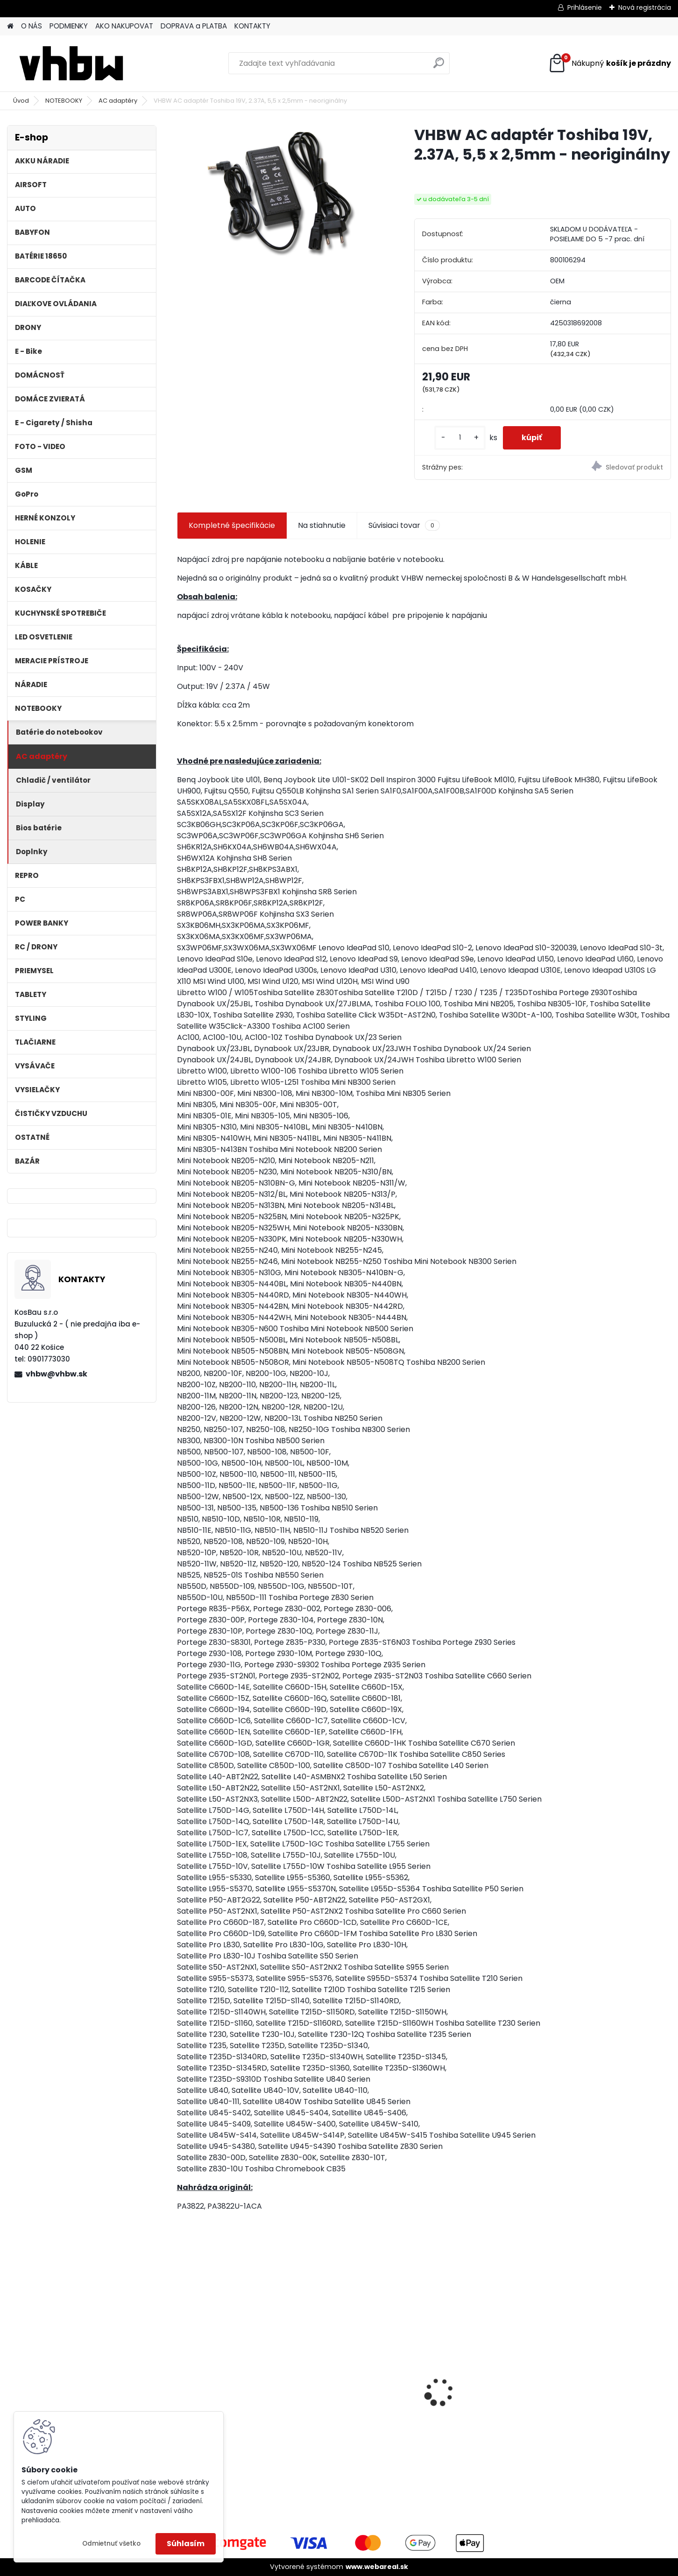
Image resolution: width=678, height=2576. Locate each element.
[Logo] (71, 63)
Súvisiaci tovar (404, 525)
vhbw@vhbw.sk (56, 1374)
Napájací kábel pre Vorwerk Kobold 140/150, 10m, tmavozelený (609, 2392)
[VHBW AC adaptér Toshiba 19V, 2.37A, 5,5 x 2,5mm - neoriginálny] (280, 194)
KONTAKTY (252, 26)
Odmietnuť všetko (111, 2543)
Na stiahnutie (322, 525)
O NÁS (31, 26)
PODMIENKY (68, 26)
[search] (438, 66)
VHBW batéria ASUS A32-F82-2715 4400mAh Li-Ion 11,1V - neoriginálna (355, 2370)
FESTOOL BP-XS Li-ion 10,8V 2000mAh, (482, 2389)
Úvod (21, 100)
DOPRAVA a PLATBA (194, 26)
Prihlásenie (584, 7)
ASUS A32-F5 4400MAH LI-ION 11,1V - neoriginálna (231, 2375)
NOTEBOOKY (63, 100)
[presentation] (181, 2375)
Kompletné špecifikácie (232, 525)
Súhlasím (186, 2543)
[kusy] (460, 437)
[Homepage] (10, 26)
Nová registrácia (644, 7)
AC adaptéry (118, 100)
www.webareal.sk (377, 2566)
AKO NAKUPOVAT (124, 26)
